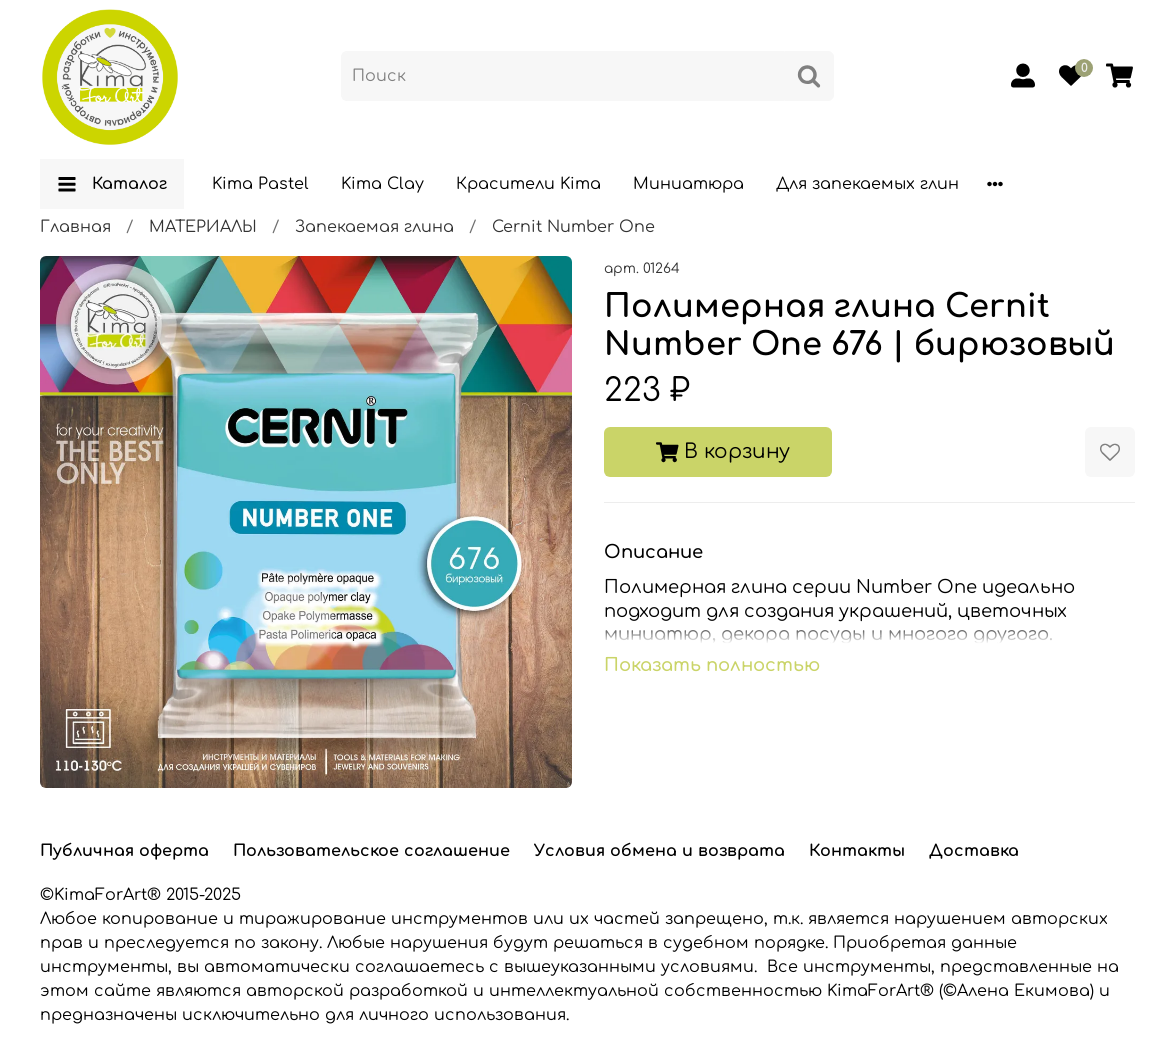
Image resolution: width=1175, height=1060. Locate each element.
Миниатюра (688, 184)
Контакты (857, 851)
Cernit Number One (573, 227)
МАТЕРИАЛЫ (203, 227)
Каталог (112, 184)
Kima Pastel (260, 184)
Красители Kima (528, 184)
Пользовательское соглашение (371, 851)
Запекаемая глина (374, 227)
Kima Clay (382, 184)
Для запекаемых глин (867, 184)
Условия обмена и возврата (659, 851)
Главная (75, 227)
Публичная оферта (124, 851)
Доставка (974, 851)
